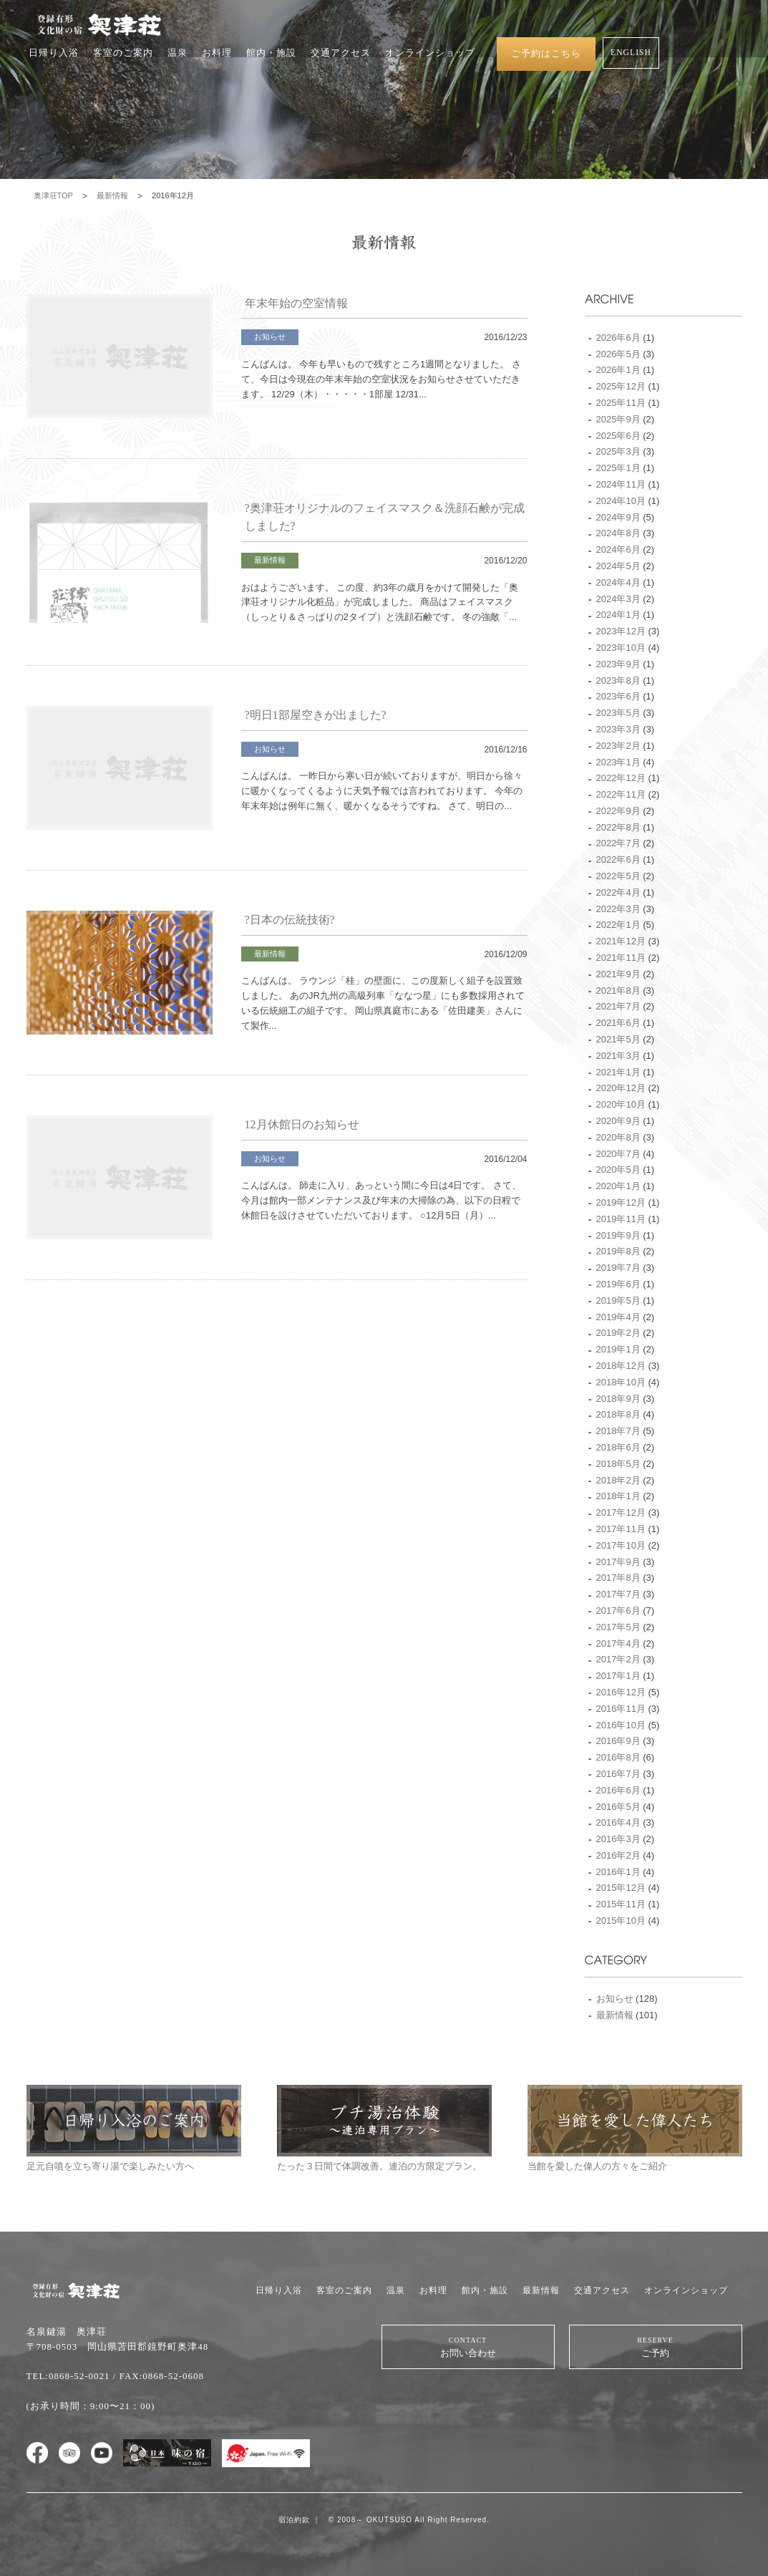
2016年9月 (618, 1740)
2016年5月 (618, 1806)
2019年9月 (618, 1235)
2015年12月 (621, 1887)
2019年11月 (621, 1219)
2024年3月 (618, 599)
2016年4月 (618, 1822)
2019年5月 (618, 1300)
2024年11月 (621, 484)
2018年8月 (618, 1414)
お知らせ (270, 336)
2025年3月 (618, 451)
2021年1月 (618, 1072)
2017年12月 (621, 1512)
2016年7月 (618, 1773)
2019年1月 (618, 1349)
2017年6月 (618, 1610)
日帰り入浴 (54, 52)
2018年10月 (621, 1382)
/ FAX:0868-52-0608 (158, 2376)
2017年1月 (618, 1675)
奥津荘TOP (53, 195)
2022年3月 (618, 909)
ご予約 (656, 2346)
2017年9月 (618, 1561)
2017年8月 (618, 1577)
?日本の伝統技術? (290, 920)
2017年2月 (618, 1659)
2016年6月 (618, 1790)
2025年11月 (621, 402)
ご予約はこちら (546, 53)
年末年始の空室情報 (296, 303)
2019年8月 (618, 1251)
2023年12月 (621, 631)
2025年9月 (618, 419)
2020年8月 (618, 1137)
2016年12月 (621, 1692)
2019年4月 (618, 1317)
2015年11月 (621, 1904)
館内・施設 (271, 52)
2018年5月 (618, 1463)
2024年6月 (618, 549)
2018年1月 (618, 1496)
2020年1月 (618, 1186)
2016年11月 (621, 1708)
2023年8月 (618, 680)
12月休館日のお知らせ (302, 1124)
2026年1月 (618, 369)
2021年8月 (618, 990)
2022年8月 (618, 827)
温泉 (177, 52)
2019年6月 (618, 1284)
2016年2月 (618, 1855)
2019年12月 (621, 1202)
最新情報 (112, 195)
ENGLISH (631, 52)
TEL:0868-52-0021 (68, 2376)
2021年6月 (618, 1022)
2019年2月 (618, 1332)
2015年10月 (621, 1920)
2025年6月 (618, 435)
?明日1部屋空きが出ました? (316, 715)
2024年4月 (618, 582)
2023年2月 (618, 745)
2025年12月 (621, 386)
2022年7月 (618, 843)
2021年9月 (618, 974)
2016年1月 (618, 1871)
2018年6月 (618, 1447)
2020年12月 (621, 1088)
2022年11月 (621, 794)
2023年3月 (618, 729)
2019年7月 (618, 1267)
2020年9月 (618, 1120)
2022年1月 (618, 924)
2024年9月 (618, 517)
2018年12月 (621, 1365)
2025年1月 (618, 468)
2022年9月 (618, 810)
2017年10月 (621, 1545)
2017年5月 (618, 1627)
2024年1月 (618, 614)
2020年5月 (618, 1169)
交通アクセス (341, 52)
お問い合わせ (468, 2346)
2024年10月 (621, 500)
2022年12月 (621, 778)
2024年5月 (618, 566)
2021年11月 (621, 957)
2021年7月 (618, 1006)
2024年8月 (618, 533)
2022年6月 (618, 859)
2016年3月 (618, 1839)
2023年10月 (621, 647)
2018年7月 (618, 1430)
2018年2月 (618, 1480)
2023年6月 (618, 696)
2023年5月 (618, 712)
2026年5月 (618, 354)
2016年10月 (621, 1725)
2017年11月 (621, 1529)
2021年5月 (618, 1039)
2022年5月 (618, 876)
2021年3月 (618, 1055)
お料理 (217, 52)
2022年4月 (618, 892)
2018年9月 (618, 1398)
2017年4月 (618, 1643)
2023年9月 (618, 664)
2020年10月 (621, 1104)
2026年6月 (618, 337)
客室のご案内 (123, 52)
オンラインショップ (430, 52)
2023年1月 (618, 762)
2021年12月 (621, 941)
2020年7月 (618, 1153)
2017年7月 (618, 1594)
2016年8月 (618, 1757)
